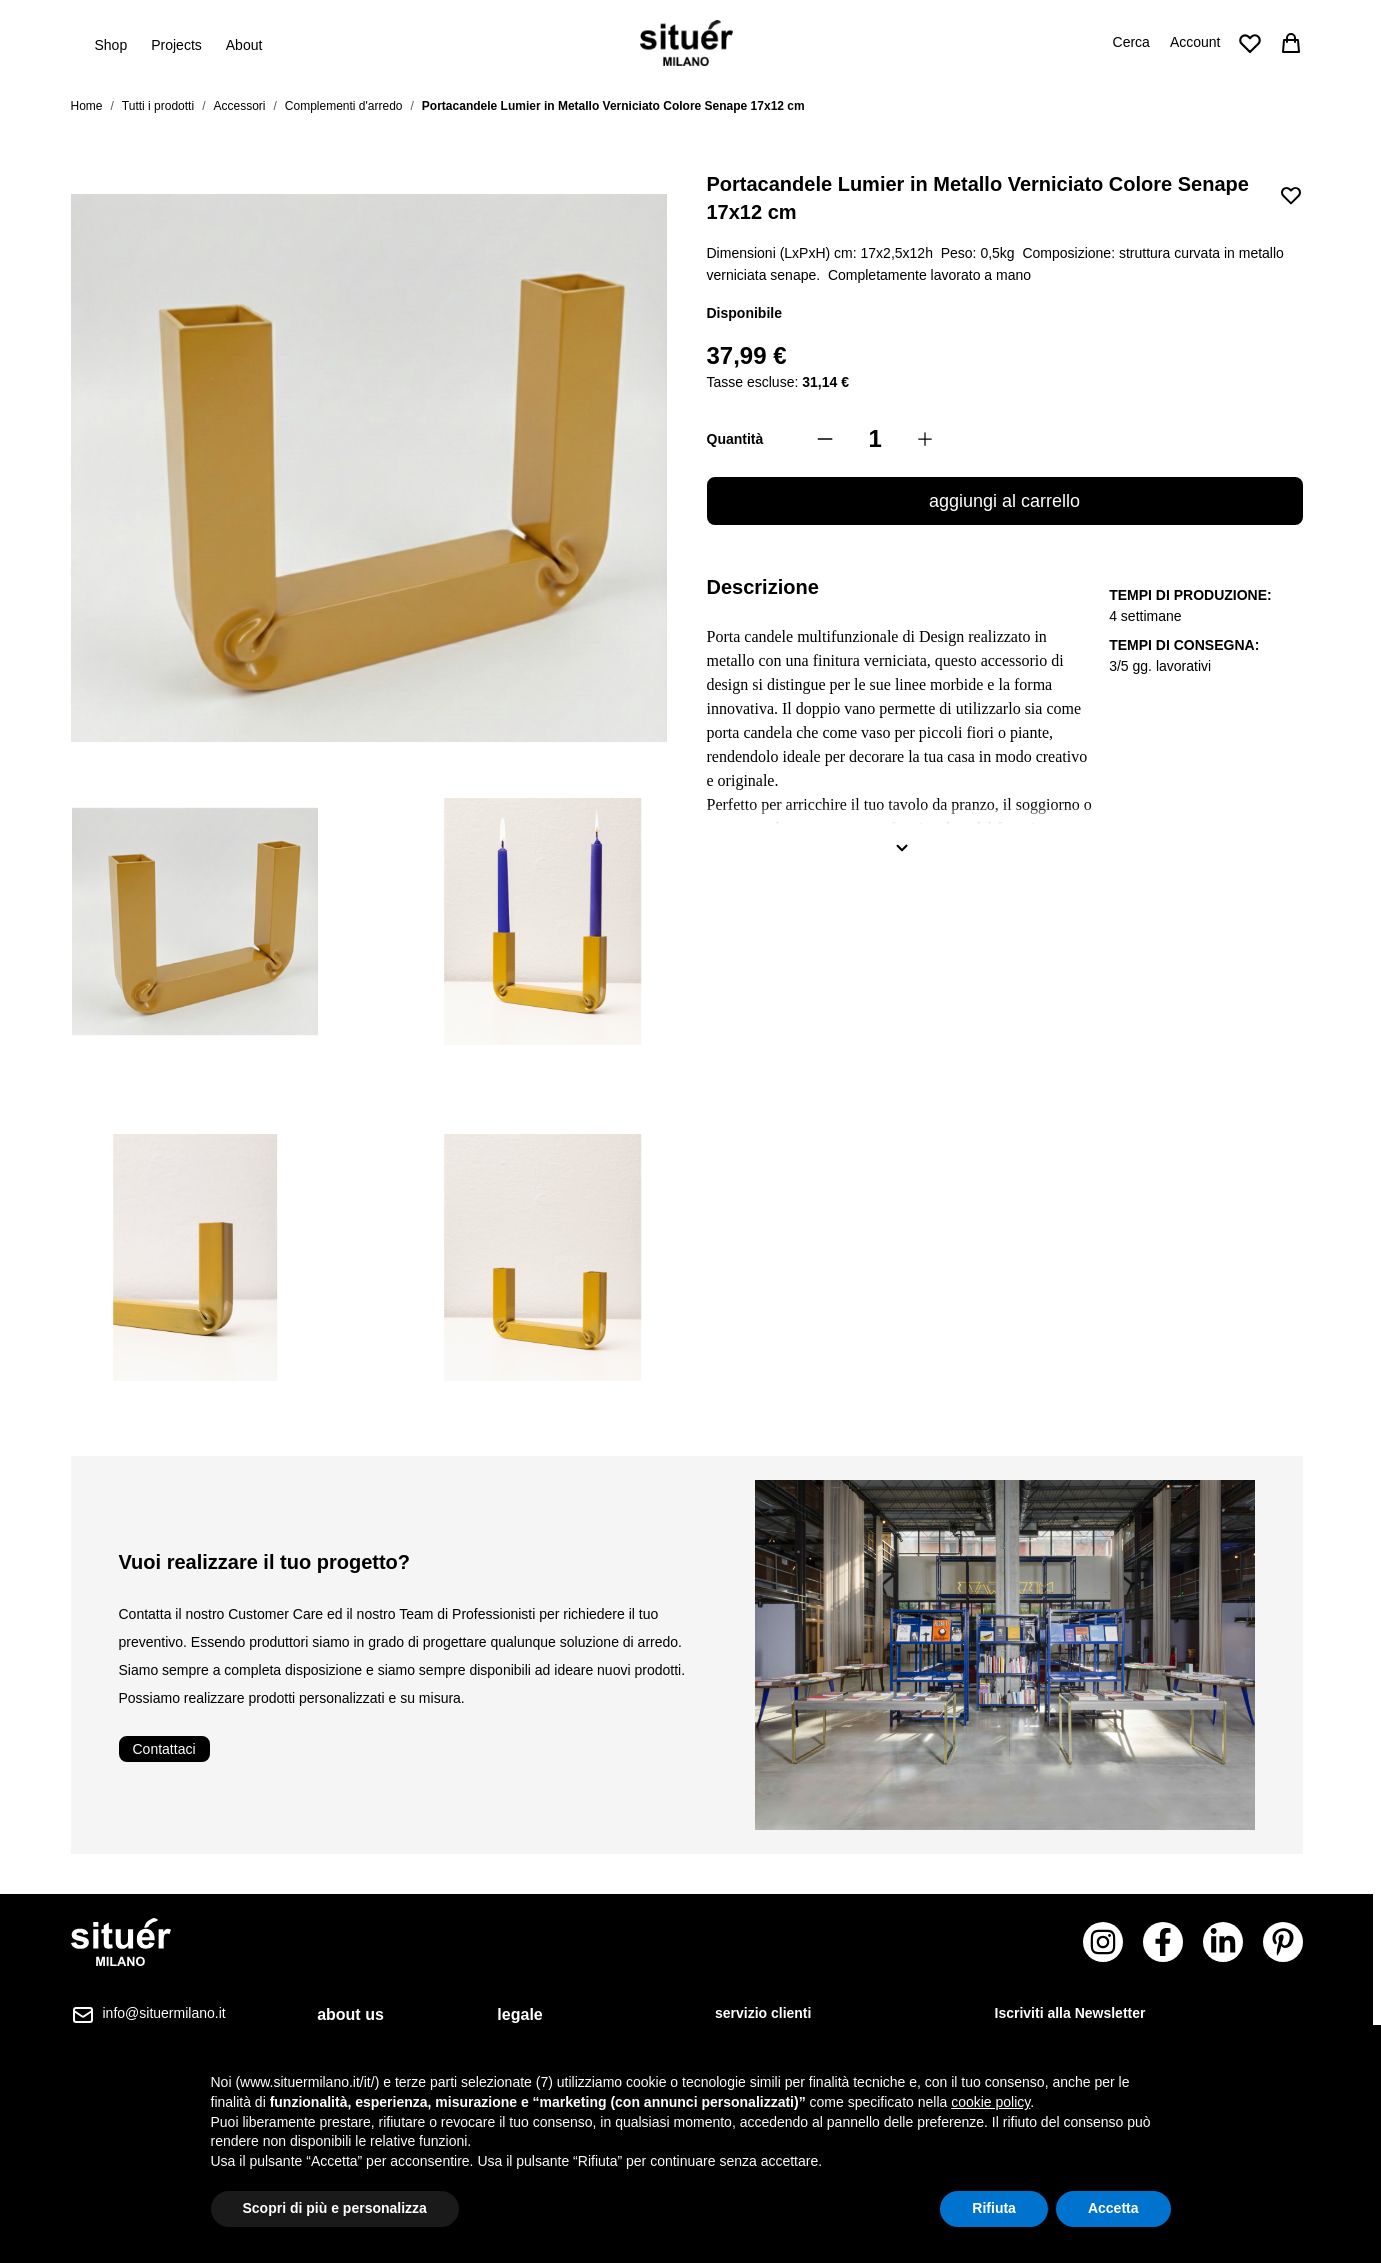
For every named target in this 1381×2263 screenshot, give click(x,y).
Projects (176, 45)
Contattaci (164, 1749)
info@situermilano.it (164, 2013)
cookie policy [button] (990, 2102)
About (244, 45)
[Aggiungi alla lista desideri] (1291, 195)
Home (87, 106)
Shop (111, 44)
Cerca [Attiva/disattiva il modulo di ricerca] (1131, 42)
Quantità (735, 439)
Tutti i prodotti (158, 106)
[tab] (361, 2015)
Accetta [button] (1113, 2208)
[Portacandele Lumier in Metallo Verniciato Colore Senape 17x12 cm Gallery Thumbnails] (369, 1090)
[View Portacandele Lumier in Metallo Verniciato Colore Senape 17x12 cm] (195, 922)
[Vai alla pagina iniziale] (686, 43)
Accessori (239, 106)
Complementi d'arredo (344, 106)
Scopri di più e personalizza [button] (335, 2208)
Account (1195, 42)
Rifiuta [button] (994, 2208)
